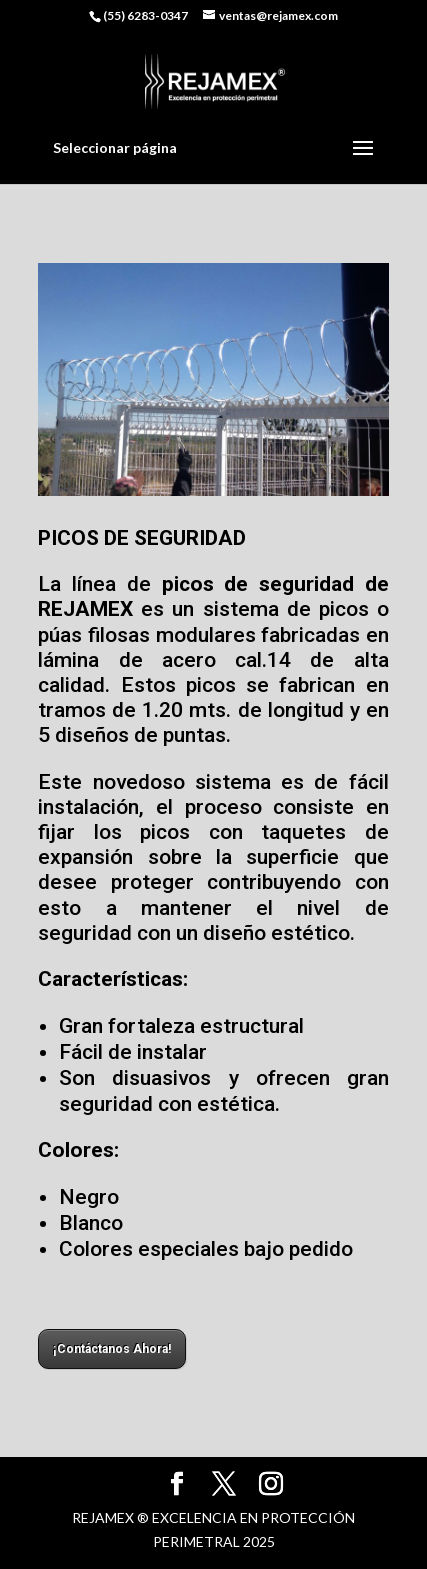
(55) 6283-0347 (145, 15)
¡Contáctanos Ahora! (112, 1349)
